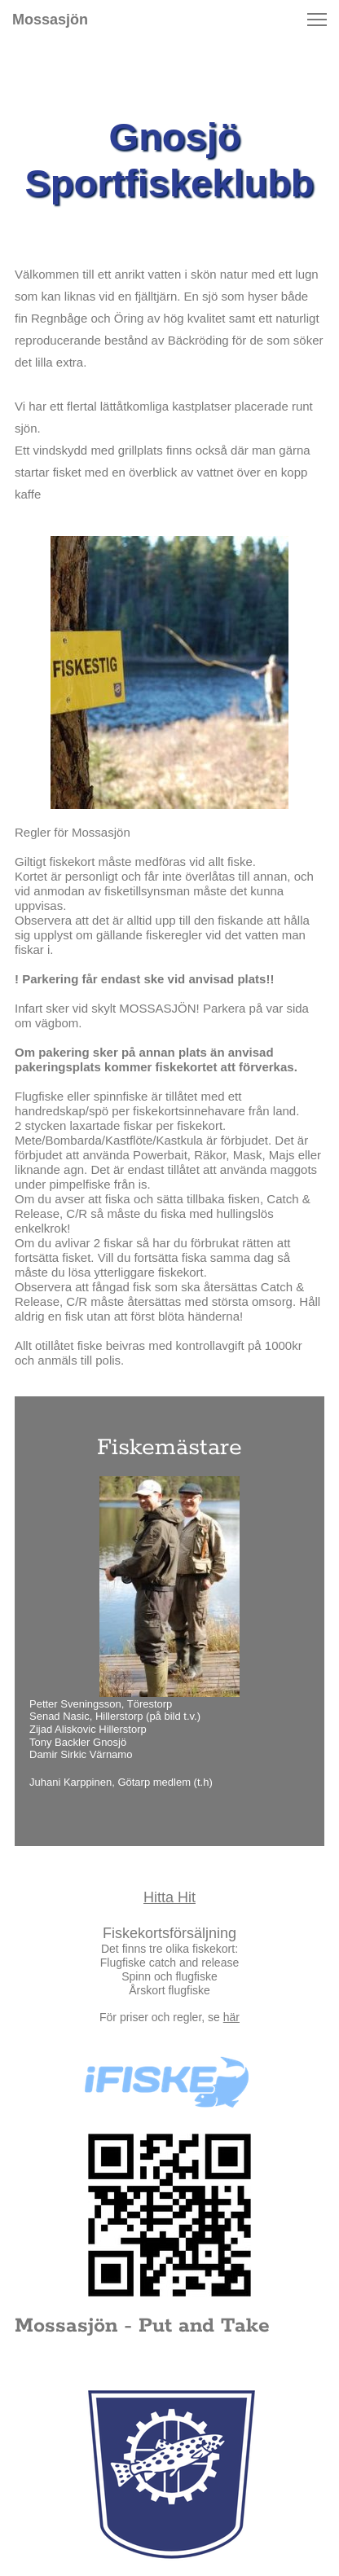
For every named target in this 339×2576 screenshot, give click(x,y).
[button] (317, 19)
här (231, 2017)
